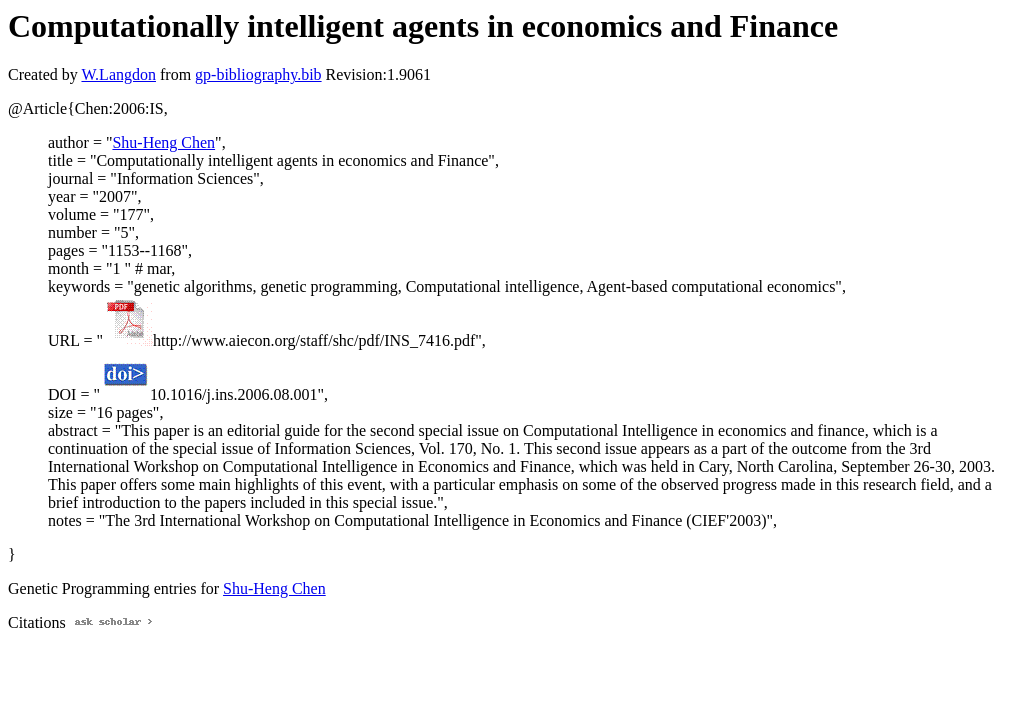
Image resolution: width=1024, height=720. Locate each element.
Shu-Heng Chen (163, 142)
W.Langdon (118, 74)
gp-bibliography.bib (258, 74)
